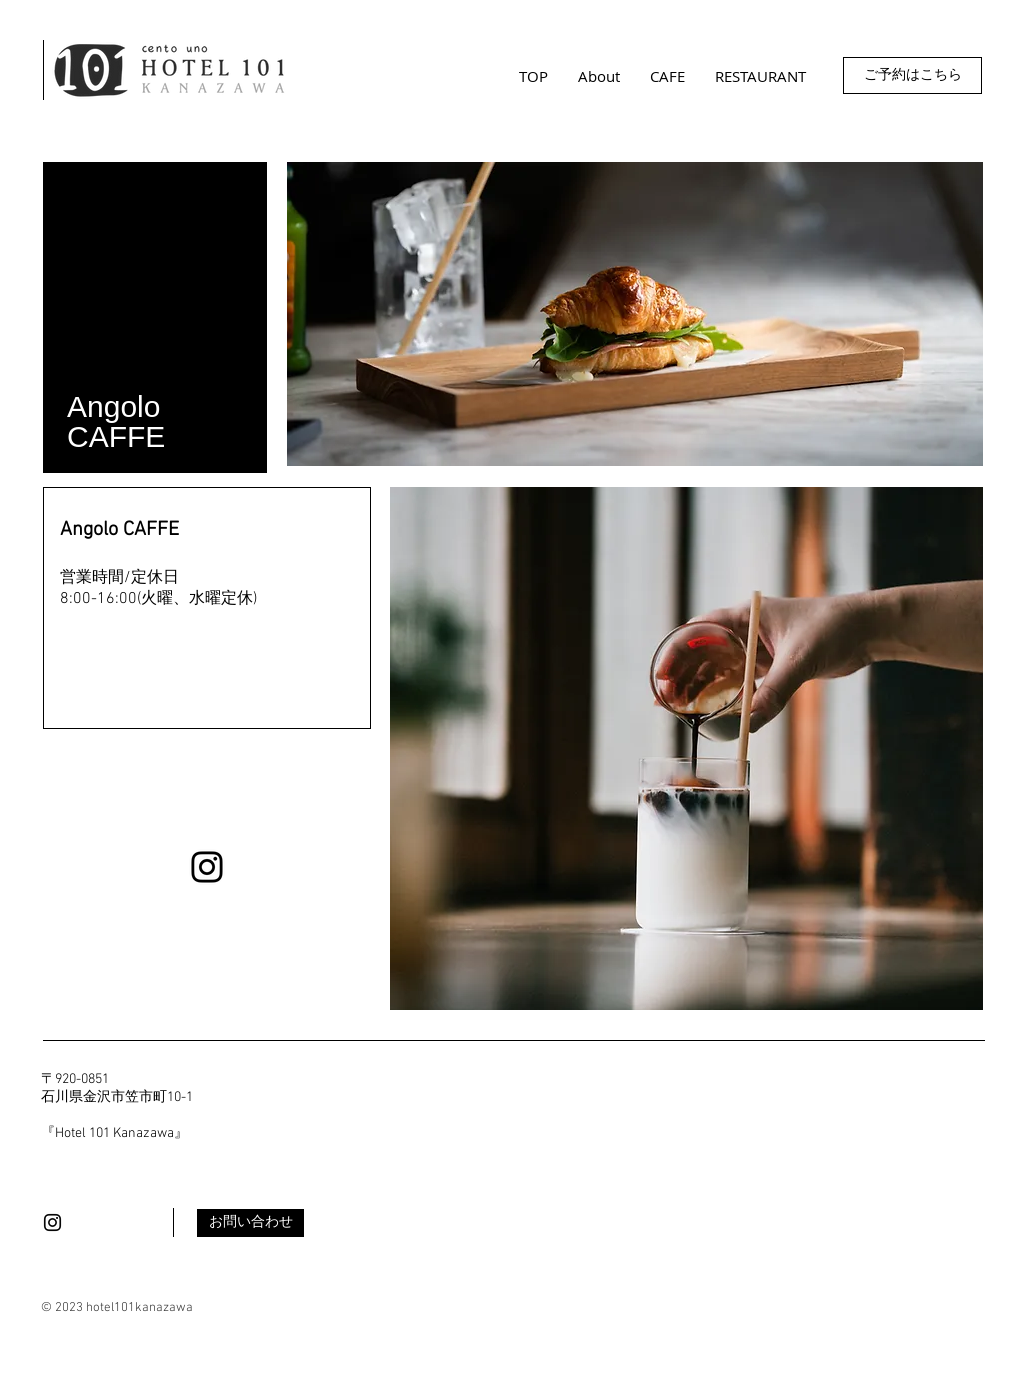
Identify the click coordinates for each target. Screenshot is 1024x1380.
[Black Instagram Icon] (52, 1222)
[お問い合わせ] (250, 1223)
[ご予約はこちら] (912, 75)
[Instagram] (207, 867)
